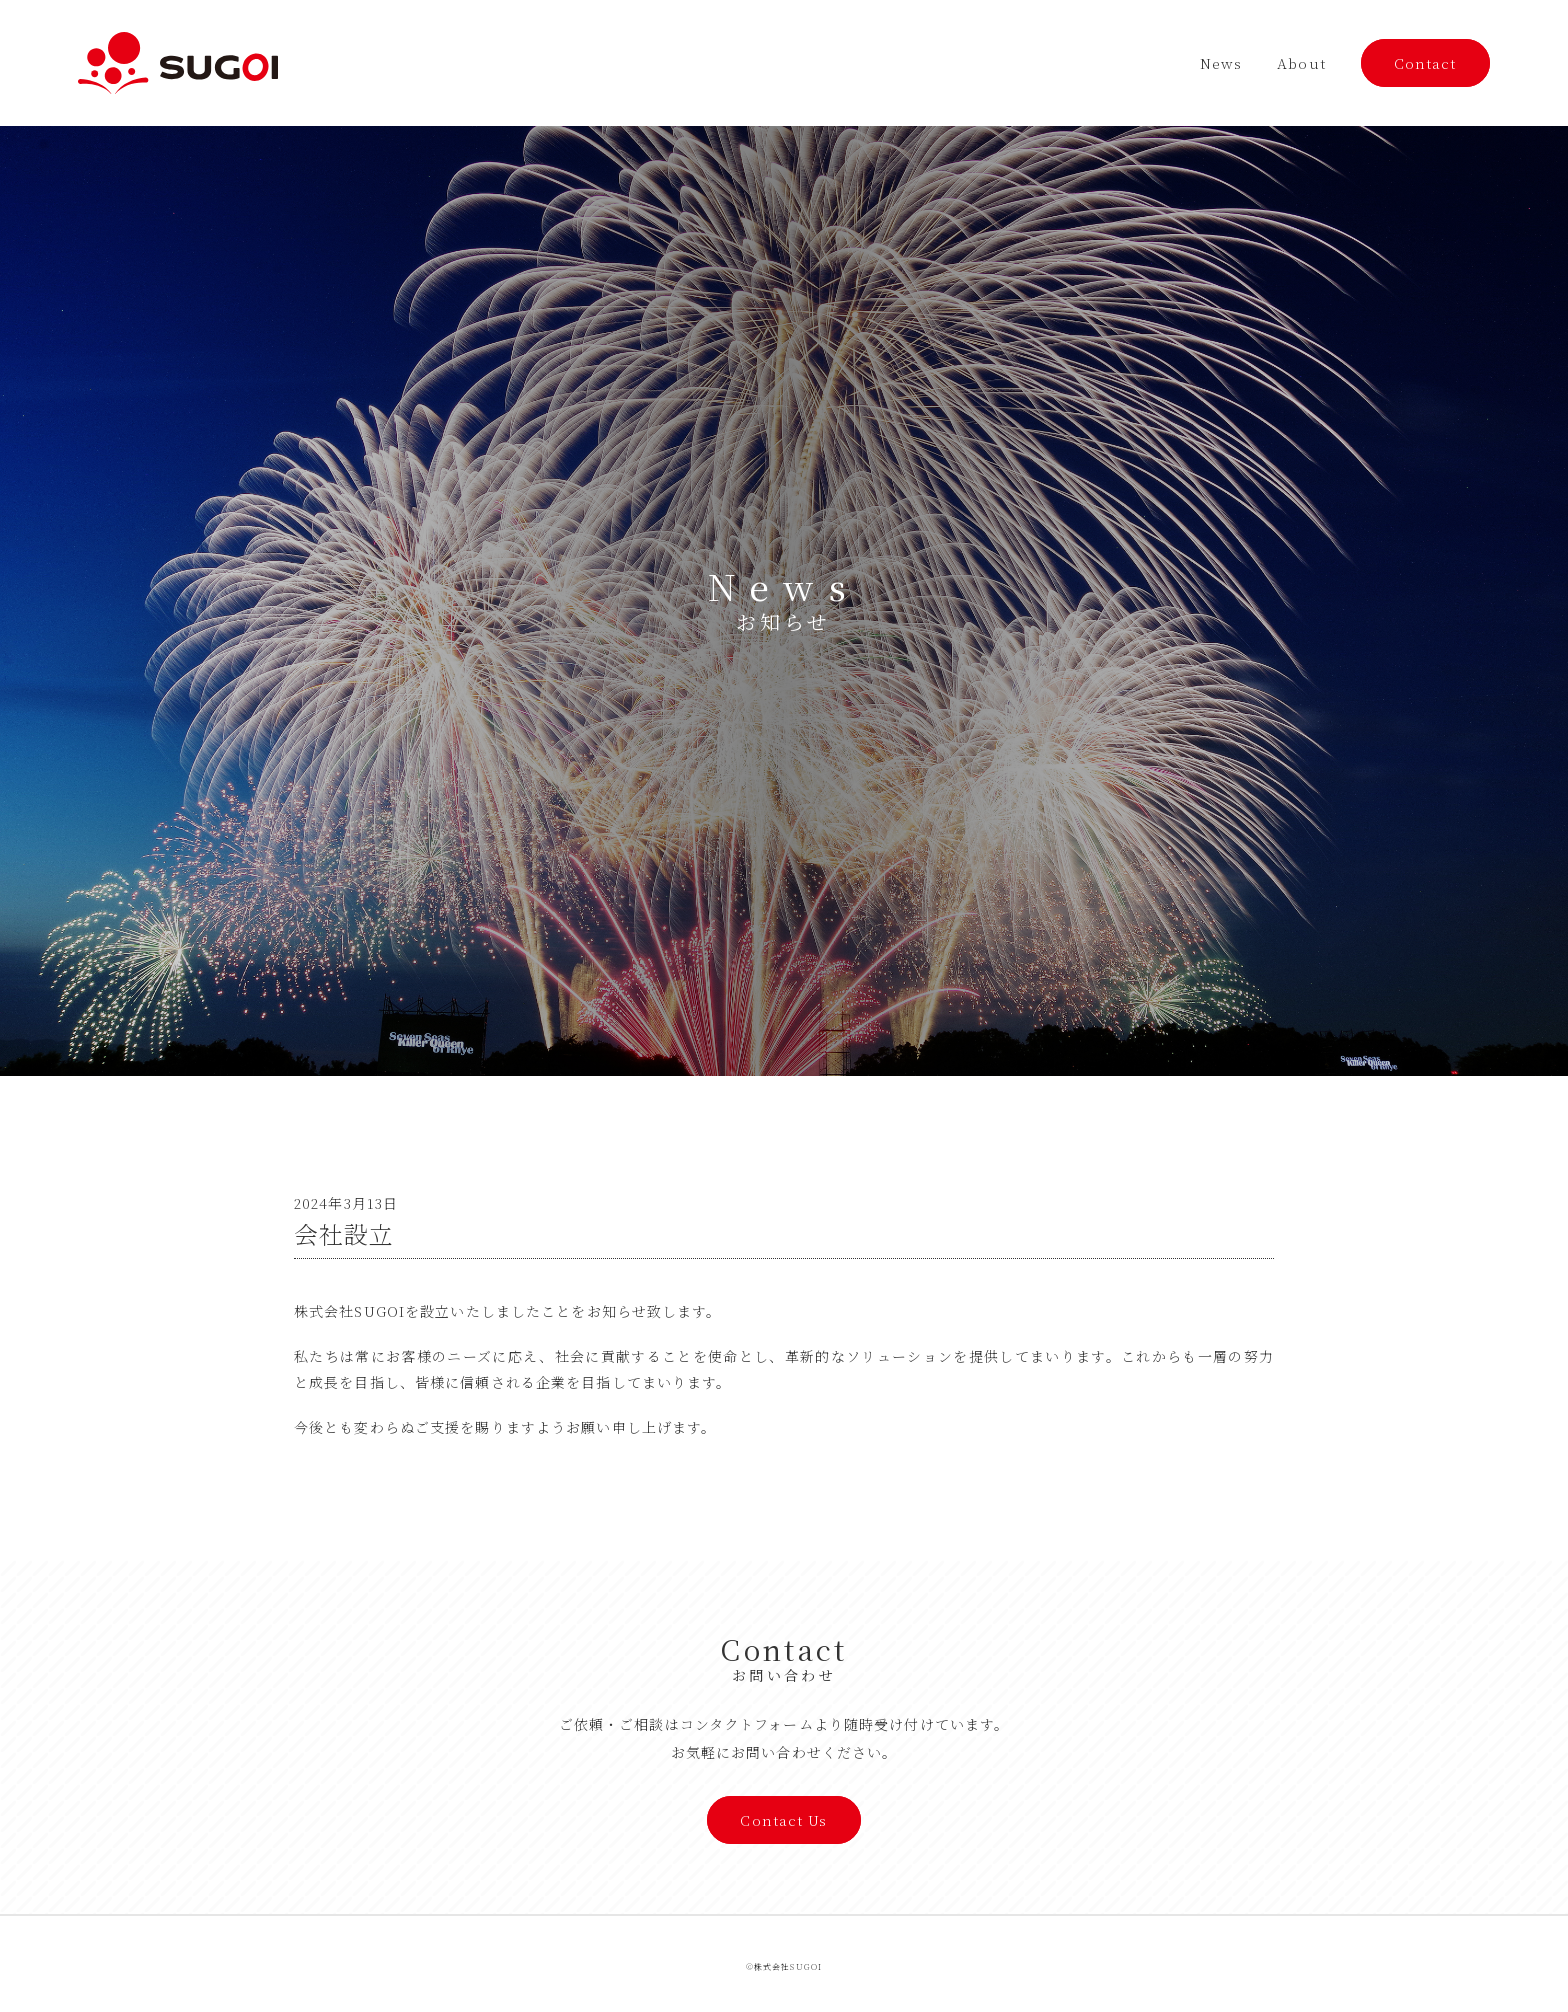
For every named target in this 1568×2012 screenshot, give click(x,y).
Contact (1425, 63)
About (1301, 63)
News (1221, 63)
